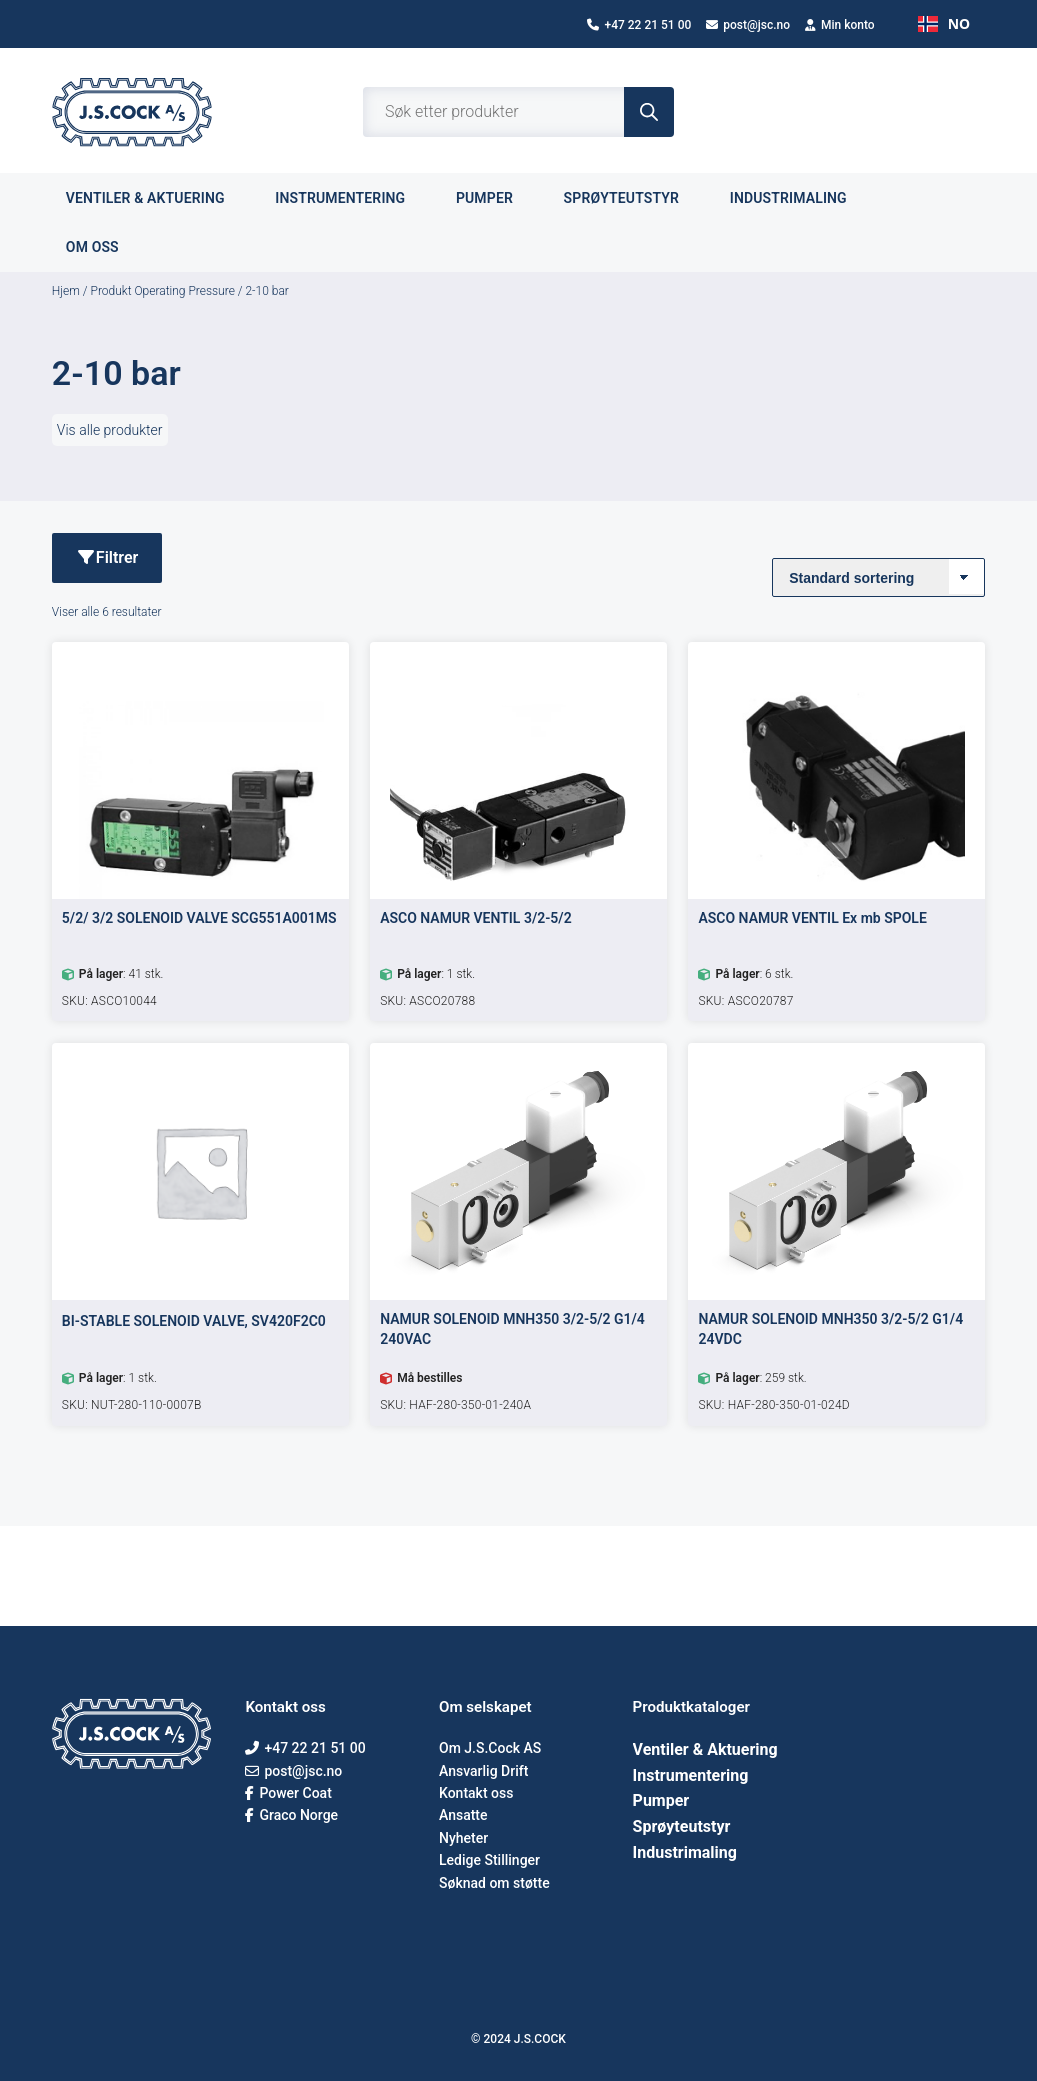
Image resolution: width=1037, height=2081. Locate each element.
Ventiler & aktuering (156, 197)
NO (944, 23)
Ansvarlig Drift (483, 1771)
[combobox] (944, 24)
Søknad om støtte (494, 1883)
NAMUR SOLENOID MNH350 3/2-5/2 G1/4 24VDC (830, 1329)
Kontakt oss (476, 1793)
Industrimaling (800, 197)
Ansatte (463, 1815)
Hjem (66, 291)
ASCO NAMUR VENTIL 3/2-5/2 (476, 918)
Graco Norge (291, 1815)
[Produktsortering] (878, 577)
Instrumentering (351, 197)
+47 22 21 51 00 (639, 25)
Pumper (496, 197)
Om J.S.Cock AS (490, 1748)
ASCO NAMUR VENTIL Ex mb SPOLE (812, 918)
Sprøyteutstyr (633, 197)
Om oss (104, 246)
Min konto (840, 25)
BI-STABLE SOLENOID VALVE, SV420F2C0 (194, 1321)
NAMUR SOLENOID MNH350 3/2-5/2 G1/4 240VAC (512, 1329)
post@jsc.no (748, 25)
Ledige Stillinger (489, 1860)
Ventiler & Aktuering (705, 1749)
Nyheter (463, 1838)
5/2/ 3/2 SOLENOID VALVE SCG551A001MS (199, 918)
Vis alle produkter (110, 430)
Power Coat (288, 1793)
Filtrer (107, 557)
